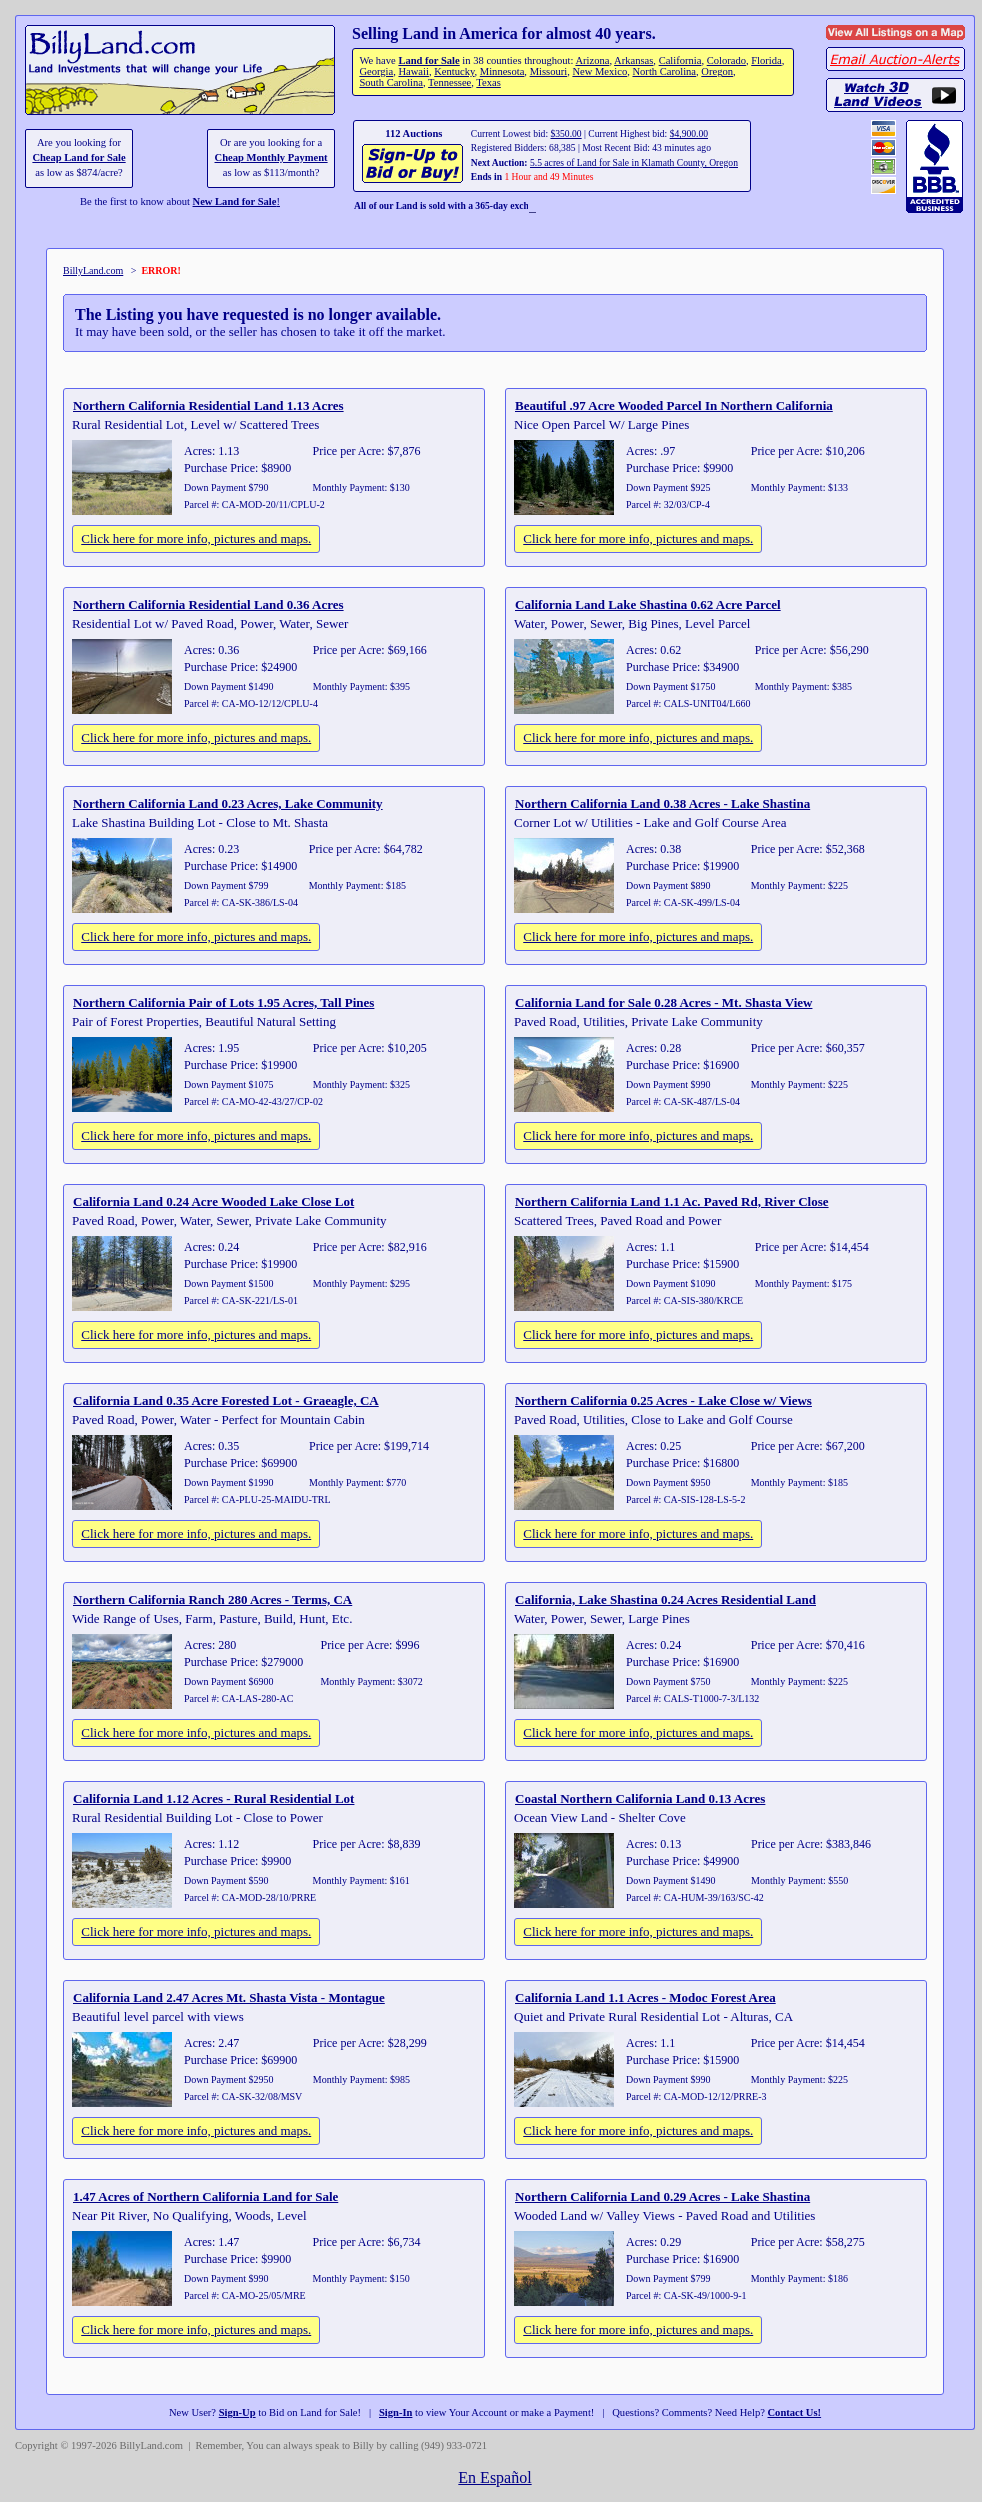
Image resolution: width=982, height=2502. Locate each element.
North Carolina (664, 71)
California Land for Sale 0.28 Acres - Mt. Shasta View (663, 1002)
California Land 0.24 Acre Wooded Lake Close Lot (213, 1201)
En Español (494, 2477)
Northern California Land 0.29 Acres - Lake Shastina (662, 2196)
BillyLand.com (93, 270)
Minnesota (502, 71)
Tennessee (449, 82)
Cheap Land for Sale (78, 157)
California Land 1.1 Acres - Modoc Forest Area (645, 1997)
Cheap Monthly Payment (271, 157)
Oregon (717, 71)
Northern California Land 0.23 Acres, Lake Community (228, 803)
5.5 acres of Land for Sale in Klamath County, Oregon (634, 162)
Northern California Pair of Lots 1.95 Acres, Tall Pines (223, 1002)
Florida (766, 60)
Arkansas (633, 60)
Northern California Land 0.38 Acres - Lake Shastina (662, 803)
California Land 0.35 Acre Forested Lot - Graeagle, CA (226, 1400)
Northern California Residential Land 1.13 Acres (208, 405)
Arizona (592, 60)
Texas (488, 82)
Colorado (726, 60)
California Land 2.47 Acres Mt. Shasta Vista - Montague (229, 1997)
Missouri (549, 71)
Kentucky (454, 71)
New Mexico (599, 71)
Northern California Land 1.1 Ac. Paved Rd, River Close (672, 1201)
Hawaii (413, 71)
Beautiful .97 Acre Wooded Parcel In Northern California (674, 405)
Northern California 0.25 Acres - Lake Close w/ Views (663, 1400)
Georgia (376, 71)
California (680, 60)
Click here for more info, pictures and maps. (196, 538)
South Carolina (391, 82)
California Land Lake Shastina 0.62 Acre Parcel (648, 604)
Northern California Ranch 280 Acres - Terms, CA (212, 1599)
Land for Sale (428, 60)
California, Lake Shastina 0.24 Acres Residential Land (665, 1599)
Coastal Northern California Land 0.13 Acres (640, 1798)
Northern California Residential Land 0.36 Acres (208, 604)
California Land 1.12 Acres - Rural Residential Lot (213, 1798)
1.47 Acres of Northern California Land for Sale (205, 2196)
